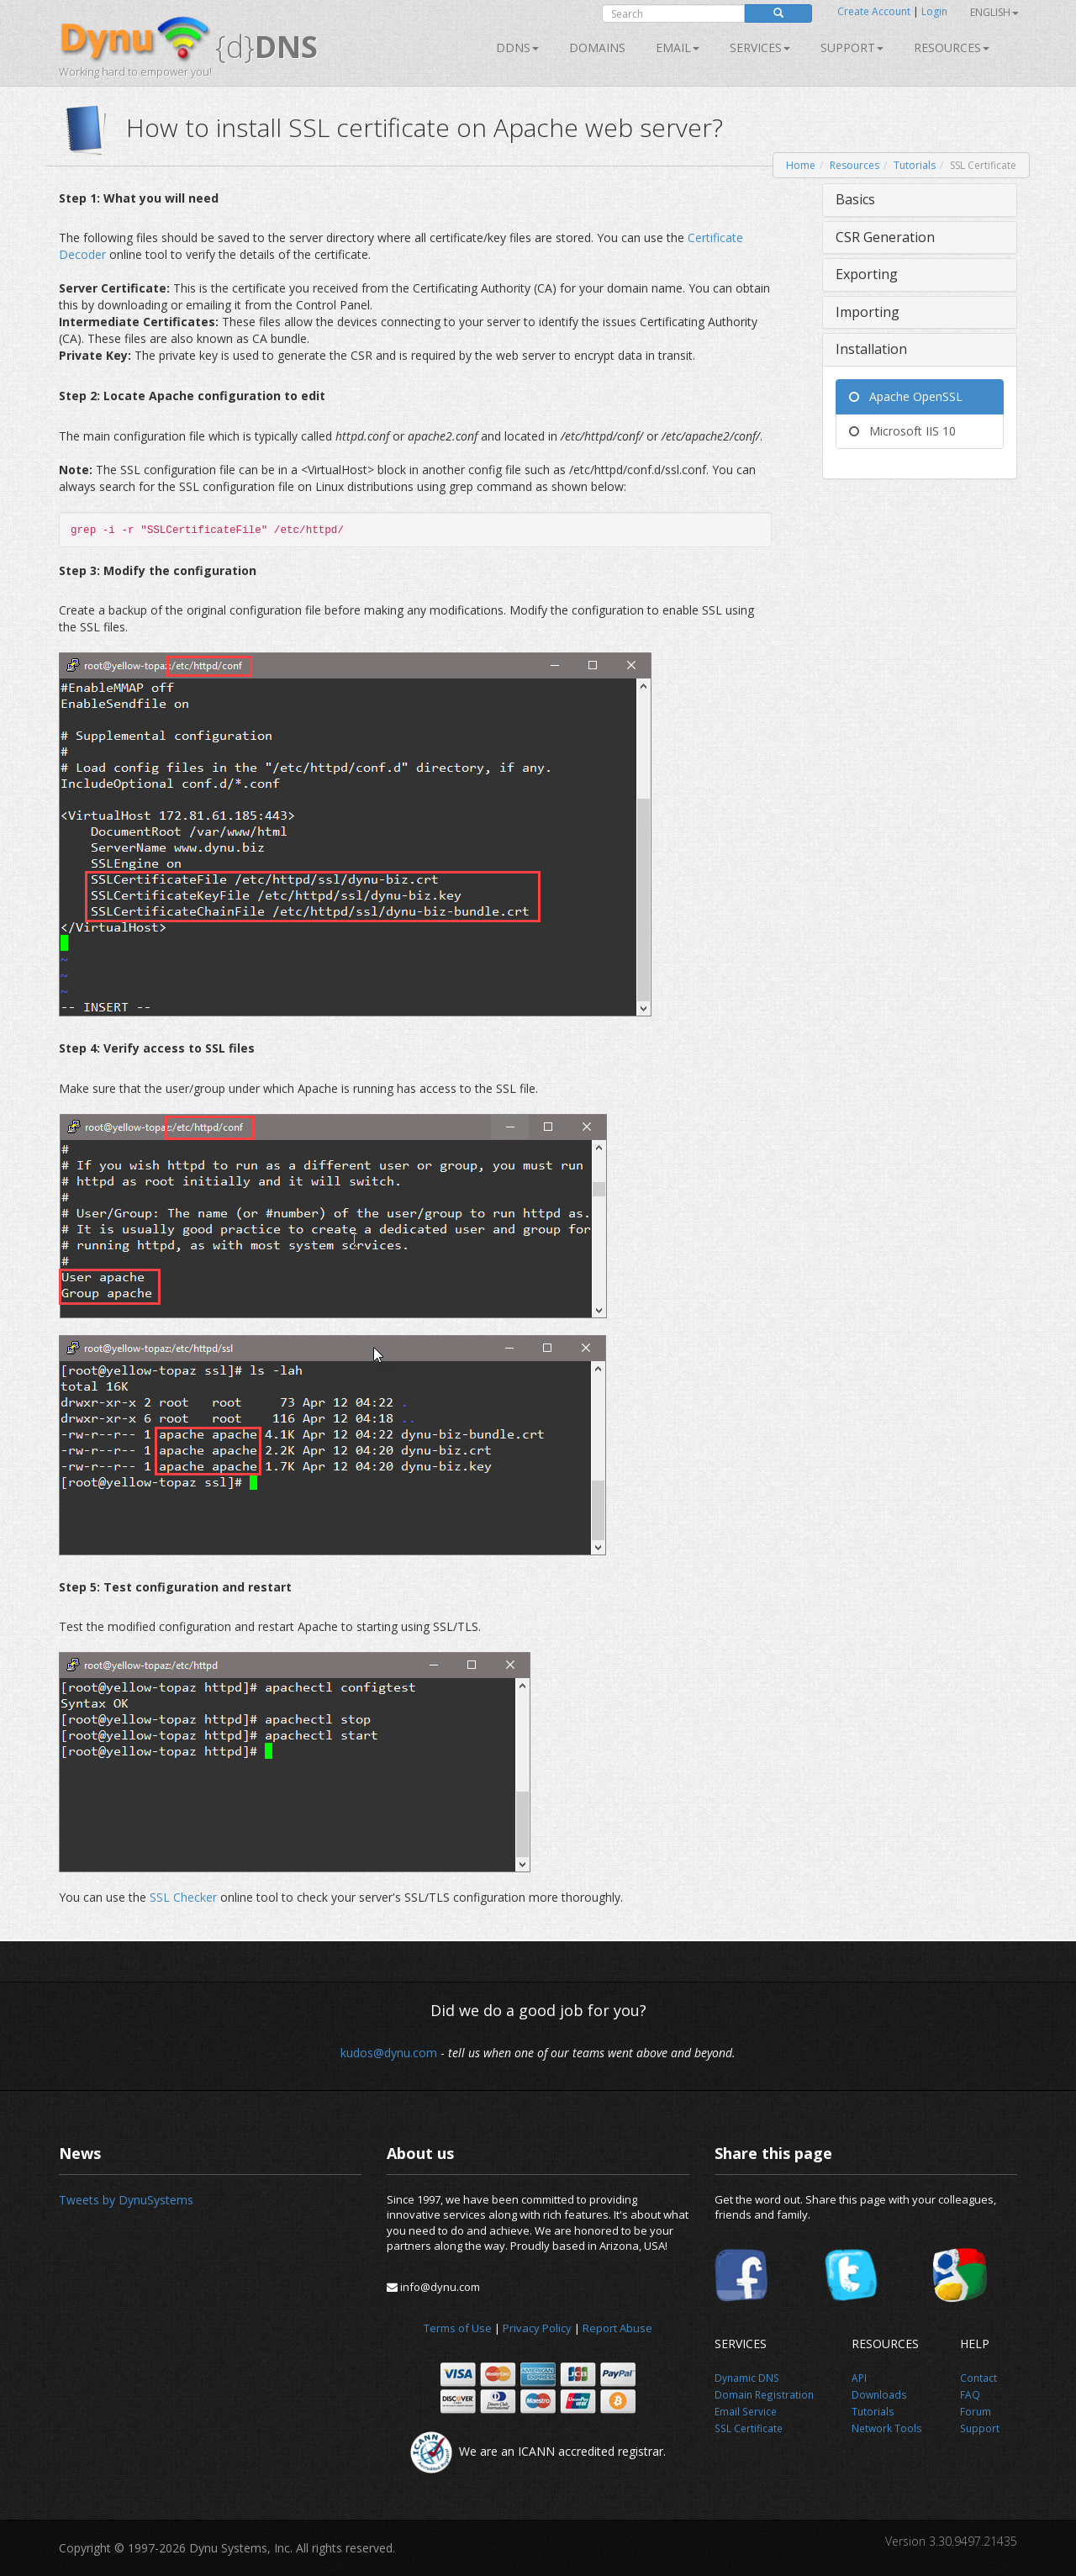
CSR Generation (885, 237)
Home (800, 165)
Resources (951, 47)
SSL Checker (183, 1897)
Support (851, 47)
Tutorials (915, 165)
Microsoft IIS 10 (902, 431)
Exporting (867, 274)
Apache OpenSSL (906, 396)
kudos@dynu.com (388, 2053)
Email (677, 47)
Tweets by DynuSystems (126, 2200)
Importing (867, 312)
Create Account (873, 11)
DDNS (517, 47)
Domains (597, 47)
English (994, 12)
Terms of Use (458, 2328)
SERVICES (760, 47)
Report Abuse (617, 2328)
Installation (871, 349)
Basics (855, 199)
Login (934, 11)
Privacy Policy (537, 2328)
